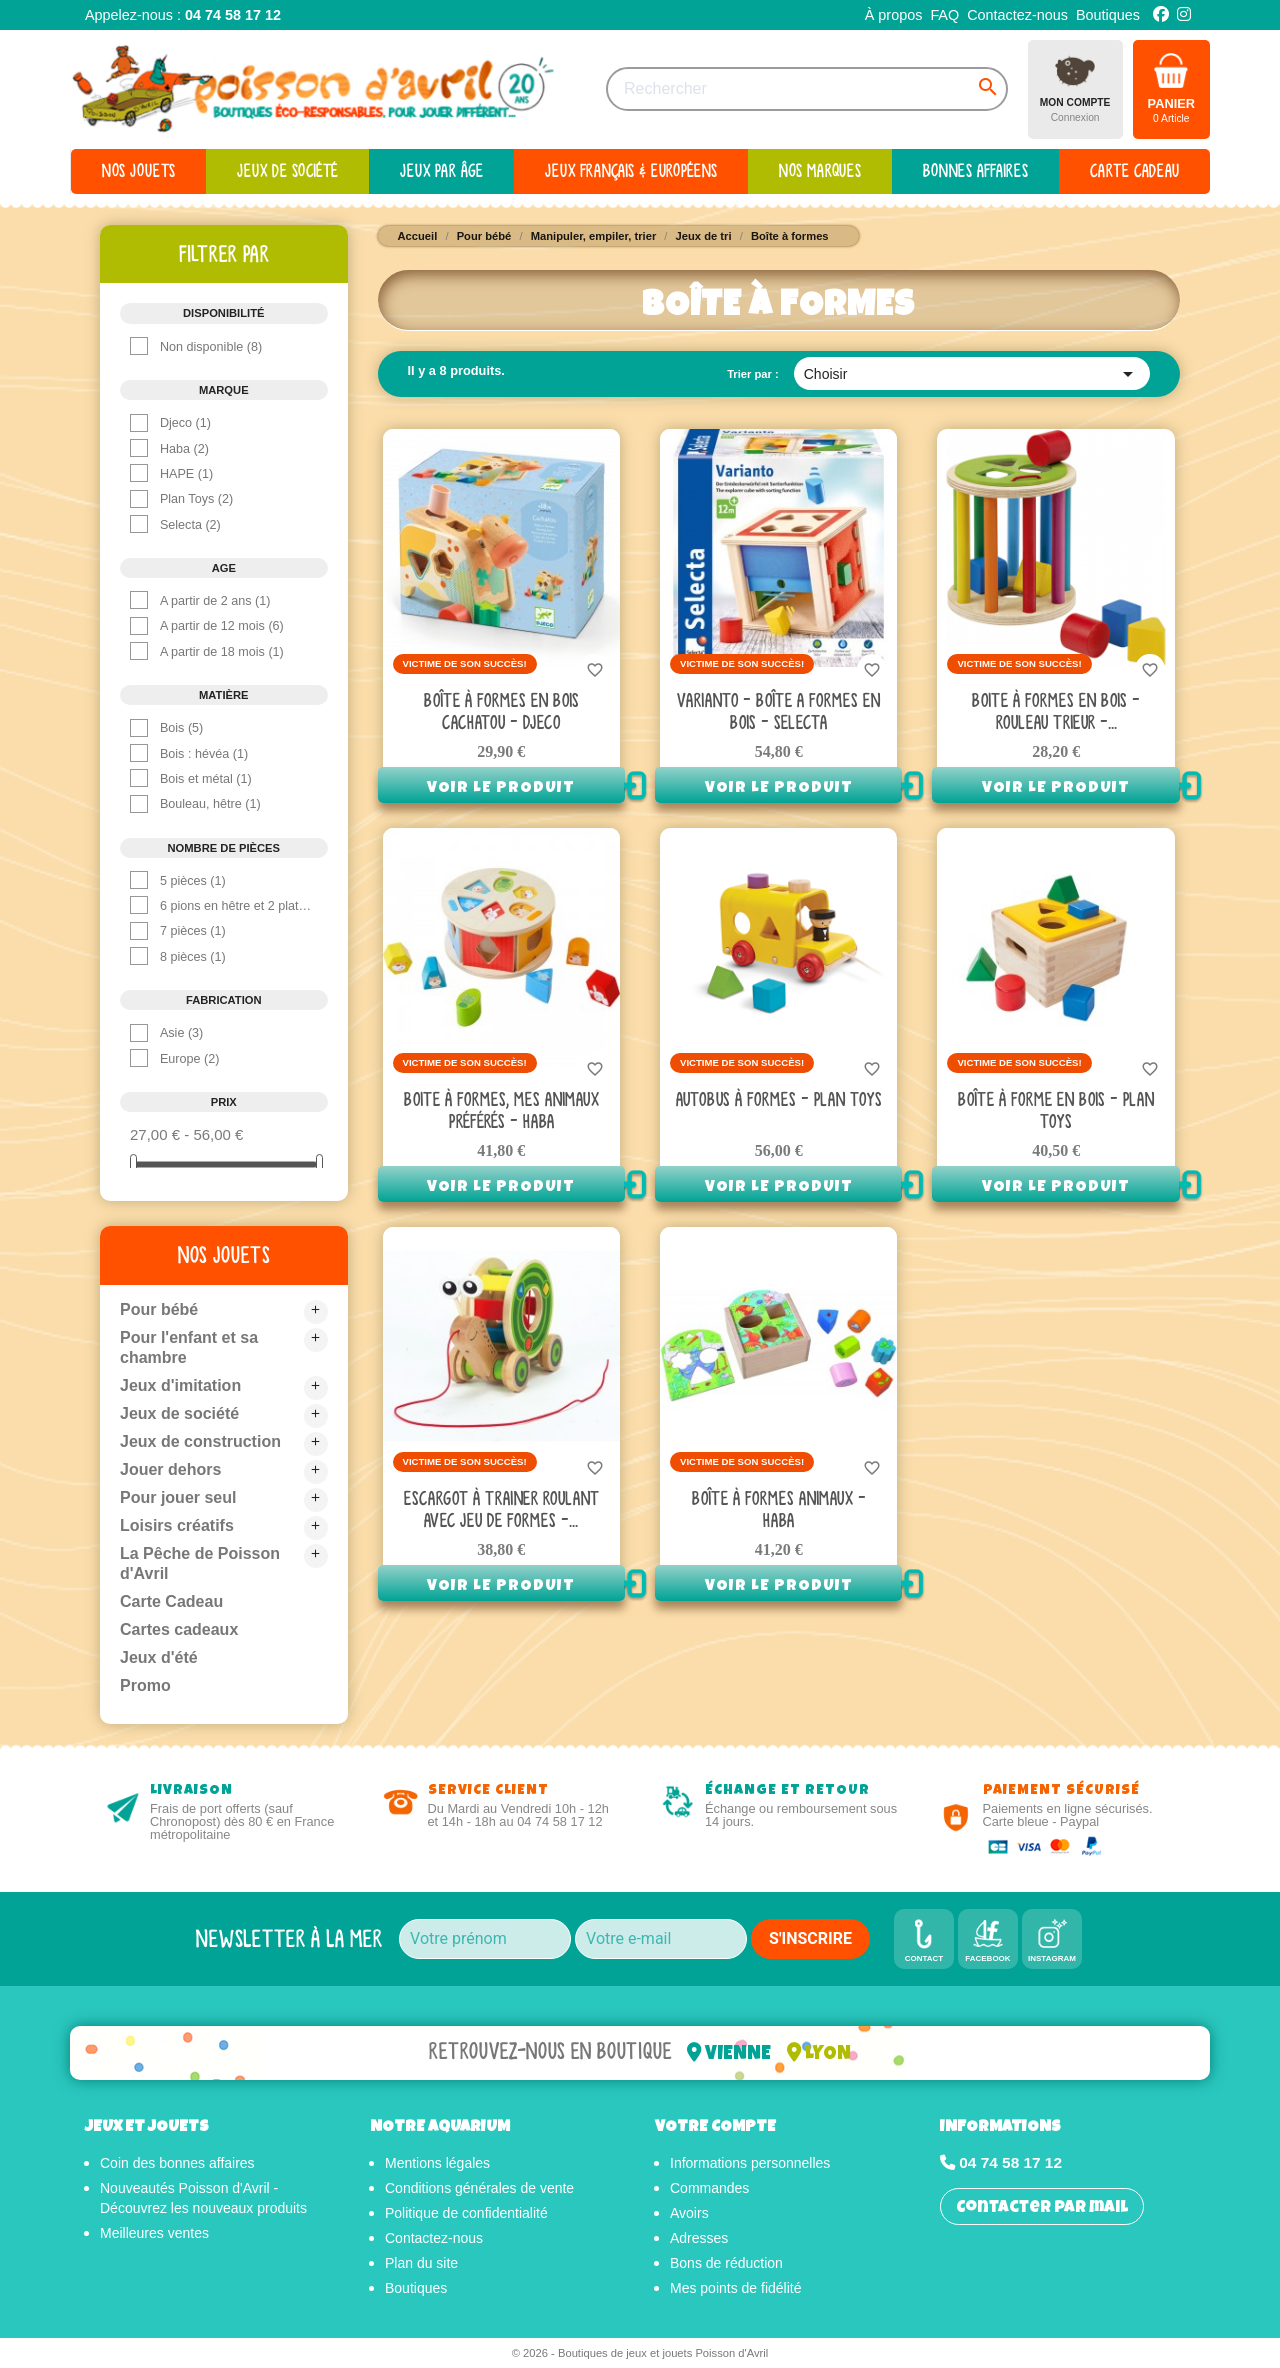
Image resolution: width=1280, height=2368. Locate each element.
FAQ (944, 15)
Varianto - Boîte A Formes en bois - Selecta (778, 711)
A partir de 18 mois (222, 652)
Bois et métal (206, 779)
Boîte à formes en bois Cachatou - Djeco (501, 711)
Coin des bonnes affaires (177, 2163)
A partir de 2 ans (215, 601)
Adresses (699, 2238)
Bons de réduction (726, 2263)
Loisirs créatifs (177, 1525)
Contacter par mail (1042, 2208)
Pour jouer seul (178, 1497)
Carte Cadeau (171, 1601)
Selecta (190, 525)
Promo (145, 1685)
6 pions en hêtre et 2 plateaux (236, 906)
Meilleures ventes (154, 2233)
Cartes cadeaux (179, 1629)
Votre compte (715, 2128)
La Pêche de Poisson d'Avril (200, 1563)
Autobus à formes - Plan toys (779, 1099)
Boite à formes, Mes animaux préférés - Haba (501, 1110)
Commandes (709, 2188)
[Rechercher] (807, 89)
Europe (190, 1059)
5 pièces (193, 881)
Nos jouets (224, 1255)
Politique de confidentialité (466, 2213)
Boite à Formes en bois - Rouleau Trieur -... (1056, 711)
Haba (184, 449)
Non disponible (211, 347)
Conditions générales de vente (479, 2188)
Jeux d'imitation (180, 1385)
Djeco (185, 423)
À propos (894, 15)
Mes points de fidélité (736, 2288)
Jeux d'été (159, 1657)
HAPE (186, 474)
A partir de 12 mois (222, 626)
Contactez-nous (1017, 15)
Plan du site (421, 2263)
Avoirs (689, 2213)
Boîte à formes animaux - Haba (779, 1509)
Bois (181, 728)
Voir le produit (501, 789)
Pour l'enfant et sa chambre (189, 1347)
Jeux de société (179, 1413)
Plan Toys (196, 499)
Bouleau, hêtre (210, 804)
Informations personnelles (750, 2163)
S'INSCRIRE (810, 1938)
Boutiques (1108, 15)
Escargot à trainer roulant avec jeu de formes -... (501, 1509)
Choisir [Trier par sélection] (972, 374)
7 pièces (193, 931)
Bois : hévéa (204, 754)
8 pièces (193, 957)
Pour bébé (159, 1309)
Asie (181, 1033)
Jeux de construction (200, 1441)
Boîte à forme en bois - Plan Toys (1056, 1110)
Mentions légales (437, 2163)
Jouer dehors (170, 1469)
